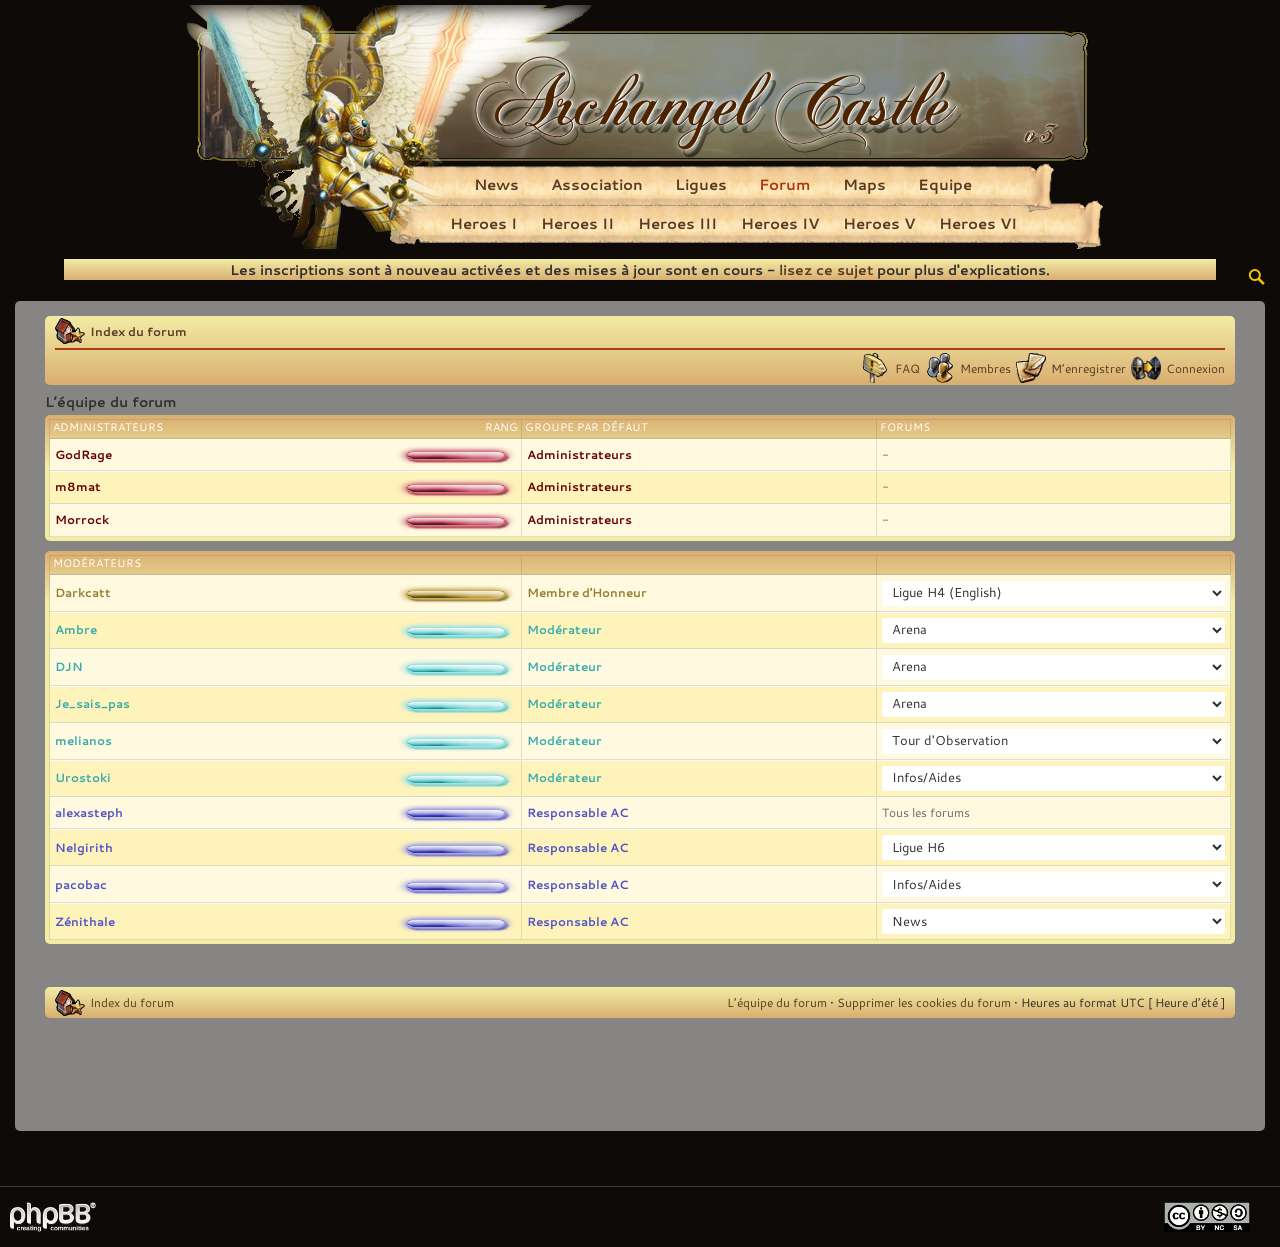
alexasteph (89, 812)
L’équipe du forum (777, 1002)
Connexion (1195, 368)
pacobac (81, 884)
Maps (864, 184)
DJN (69, 666)
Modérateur (564, 629)
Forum (785, 184)
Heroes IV (780, 223)
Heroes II (577, 223)
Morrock (82, 519)
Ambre (76, 629)
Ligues (701, 184)
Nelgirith (84, 847)
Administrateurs (579, 454)
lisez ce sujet (826, 269)
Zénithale (85, 921)
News (496, 184)
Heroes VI (978, 223)
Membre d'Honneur (587, 592)
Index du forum (138, 331)
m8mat (78, 486)
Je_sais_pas (92, 703)
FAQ (907, 368)
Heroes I (483, 223)
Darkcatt (83, 592)
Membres (985, 368)
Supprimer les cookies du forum (924, 1002)
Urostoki (83, 777)
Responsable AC (577, 812)
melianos (83, 740)
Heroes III (677, 223)
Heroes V (879, 223)
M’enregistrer (1088, 368)
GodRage (83, 454)
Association (597, 184)
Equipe (945, 184)
